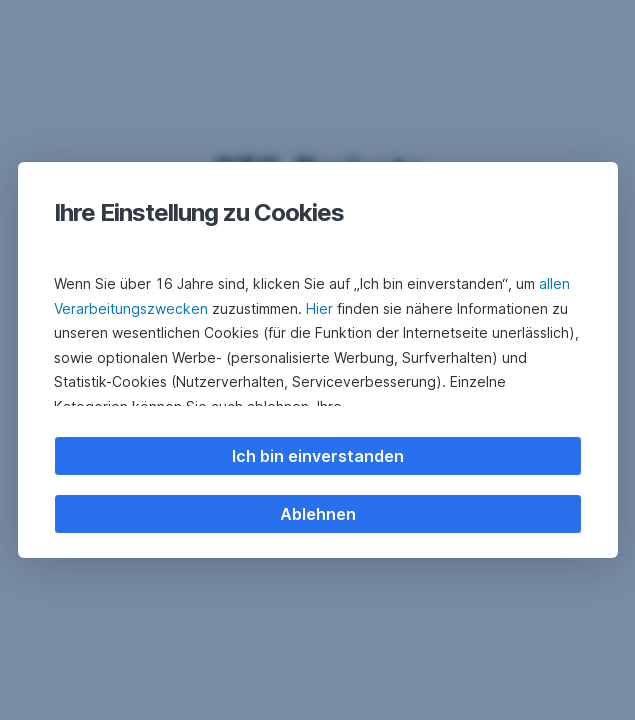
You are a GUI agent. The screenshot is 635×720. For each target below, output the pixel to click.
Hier (319, 308)
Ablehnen (318, 514)
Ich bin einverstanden (318, 456)
